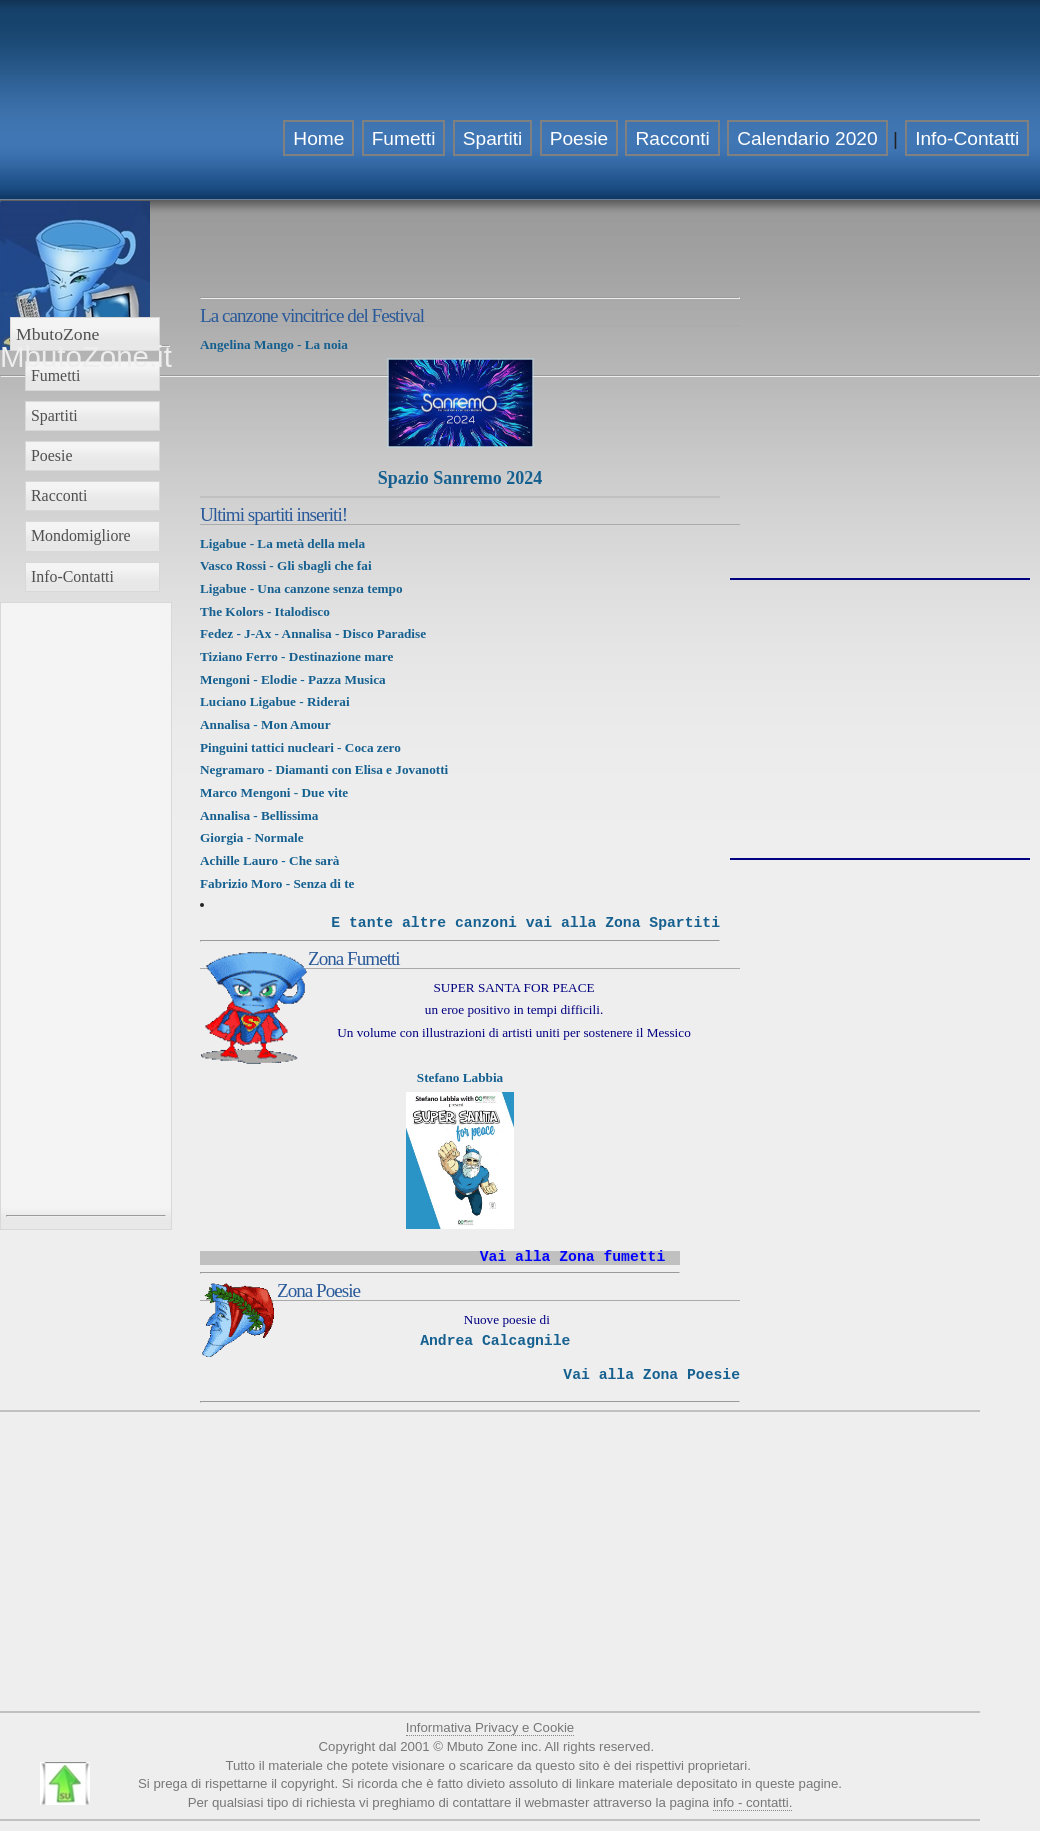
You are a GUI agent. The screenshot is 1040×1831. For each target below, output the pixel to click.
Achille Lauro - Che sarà (269, 860)
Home (318, 138)
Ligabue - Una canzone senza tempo (301, 588)
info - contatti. (752, 1802)
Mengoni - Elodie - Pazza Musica (293, 679)
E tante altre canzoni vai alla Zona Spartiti (525, 923)
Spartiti (493, 138)
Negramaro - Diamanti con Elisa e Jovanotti (324, 769)
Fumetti (404, 138)
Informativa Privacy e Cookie (490, 1727)
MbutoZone (57, 334)
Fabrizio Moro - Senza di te (277, 883)
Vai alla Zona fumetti (573, 1257)
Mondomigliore (81, 535)
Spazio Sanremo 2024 (460, 478)
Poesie (579, 138)
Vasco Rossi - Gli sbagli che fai (286, 565)
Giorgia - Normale (252, 837)
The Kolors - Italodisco (265, 611)
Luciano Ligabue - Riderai (275, 701)
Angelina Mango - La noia (274, 344)
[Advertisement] (905, 138)
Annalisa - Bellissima (259, 815)
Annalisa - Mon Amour (265, 724)
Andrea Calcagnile (495, 1341)
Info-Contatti (72, 576)
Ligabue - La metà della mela (282, 543)
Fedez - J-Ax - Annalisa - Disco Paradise (313, 633)
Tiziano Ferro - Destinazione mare (296, 656)
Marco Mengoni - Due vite (276, 792)
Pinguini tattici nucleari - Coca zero (302, 747)
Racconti (672, 138)
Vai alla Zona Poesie (651, 1375)
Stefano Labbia (460, 1077)
